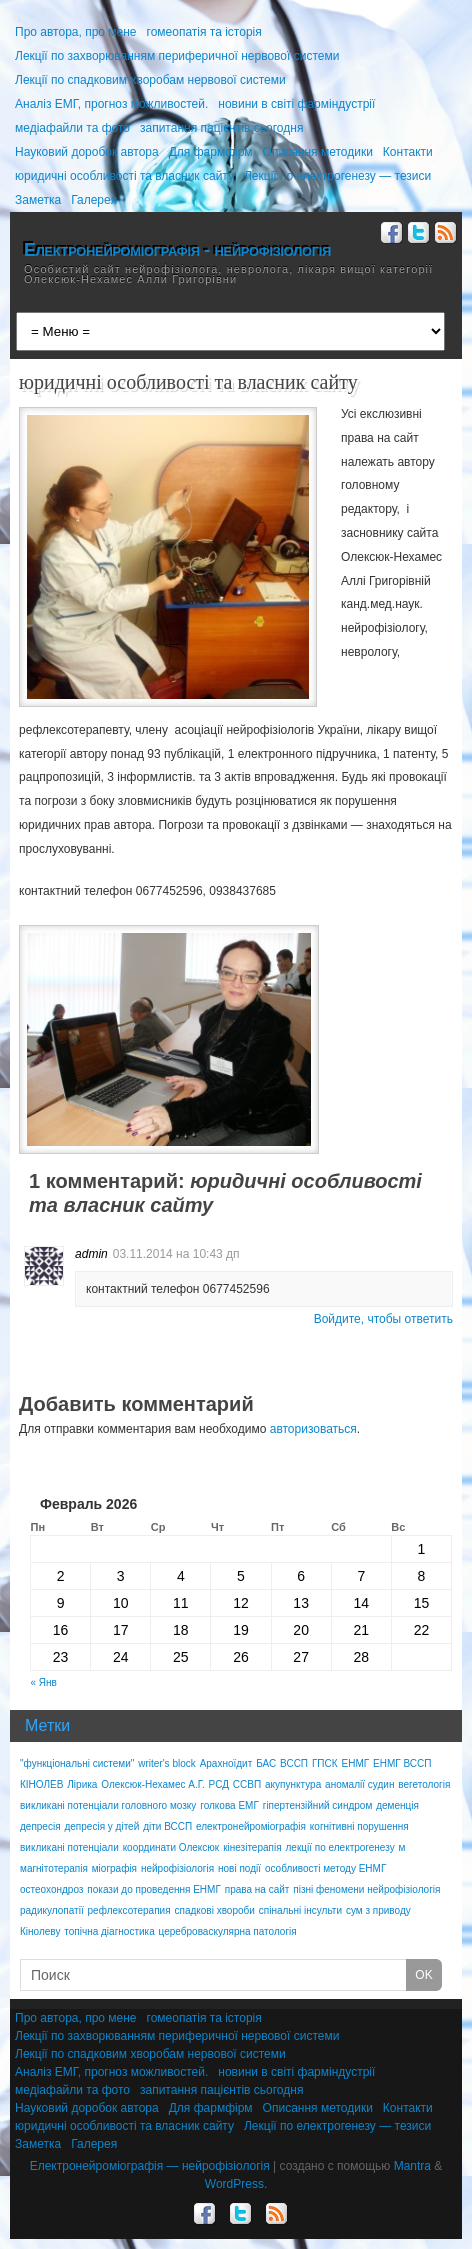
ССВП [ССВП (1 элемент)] (247, 1784)
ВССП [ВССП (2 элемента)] (294, 1763)
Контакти (408, 152)
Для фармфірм (211, 152)
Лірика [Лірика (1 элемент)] (82, 1784)
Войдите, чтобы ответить (383, 1319)
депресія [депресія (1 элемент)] (40, 1826)
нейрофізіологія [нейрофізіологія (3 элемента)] (177, 1868)
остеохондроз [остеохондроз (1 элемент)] (51, 1889)
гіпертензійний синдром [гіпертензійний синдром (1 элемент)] (318, 1805)
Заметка (38, 200)
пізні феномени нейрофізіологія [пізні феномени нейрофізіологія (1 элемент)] (366, 1889)
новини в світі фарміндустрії (296, 104)
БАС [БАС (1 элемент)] (266, 1763)
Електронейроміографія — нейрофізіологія (150, 2166)
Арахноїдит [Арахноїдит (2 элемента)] (226, 1763)
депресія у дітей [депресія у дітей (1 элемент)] (101, 1826)
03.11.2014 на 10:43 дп (176, 1254)
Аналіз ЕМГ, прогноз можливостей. (111, 104)
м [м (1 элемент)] (402, 1847)
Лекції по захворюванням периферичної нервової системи (177, 56)
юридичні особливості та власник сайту (124, 176)
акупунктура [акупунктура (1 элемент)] (293, 1784)
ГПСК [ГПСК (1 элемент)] (325, 1763)
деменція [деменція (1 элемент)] (397, 1805)
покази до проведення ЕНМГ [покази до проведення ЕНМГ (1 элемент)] (154, 1889)
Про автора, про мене (76, 32)
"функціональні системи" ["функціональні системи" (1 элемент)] (77, 1763)
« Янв (44, 1682)
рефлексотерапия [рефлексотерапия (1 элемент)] (129, 1910)
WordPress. (236, 2184)
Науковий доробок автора (87, 152)
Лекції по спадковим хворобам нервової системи (150, 80)
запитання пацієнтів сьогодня (221, 128)
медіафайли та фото (72, 128)
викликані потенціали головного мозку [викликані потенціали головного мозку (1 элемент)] (108, 1805)
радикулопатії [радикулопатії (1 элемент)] (52, 1910)
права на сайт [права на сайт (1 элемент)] (257, 1889)
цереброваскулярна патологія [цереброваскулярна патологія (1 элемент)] (228, 1931)
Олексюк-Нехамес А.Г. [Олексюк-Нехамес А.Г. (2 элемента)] (152, 1784)
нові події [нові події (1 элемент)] (239, 1868)
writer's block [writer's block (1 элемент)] (166, 1763)
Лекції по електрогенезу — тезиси (337, 176)
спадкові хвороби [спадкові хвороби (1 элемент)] (215, 1910)
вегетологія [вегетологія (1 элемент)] (424, 1784)
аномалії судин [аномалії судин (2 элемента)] (359, 1784)
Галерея (94, 200)
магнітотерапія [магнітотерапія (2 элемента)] (54, 1868)
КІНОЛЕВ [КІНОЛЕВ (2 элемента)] (41, 1784)
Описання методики (318, 152)
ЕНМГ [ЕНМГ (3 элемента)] (355, 1763)
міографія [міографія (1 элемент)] (114, 1868)
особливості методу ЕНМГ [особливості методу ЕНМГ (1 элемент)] (325, 1868)
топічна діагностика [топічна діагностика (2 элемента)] (109, 1931)
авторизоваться (313, 1429)
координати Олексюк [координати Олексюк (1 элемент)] (171, 1847)
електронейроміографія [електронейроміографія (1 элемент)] (251, 1826)
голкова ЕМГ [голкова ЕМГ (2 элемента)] (229, 1805)
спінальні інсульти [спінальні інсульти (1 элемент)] (300, 1910)
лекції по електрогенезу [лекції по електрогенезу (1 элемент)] (340, 1847)
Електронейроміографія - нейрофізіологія (177, 250)
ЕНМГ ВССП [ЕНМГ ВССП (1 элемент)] (402, 1763)
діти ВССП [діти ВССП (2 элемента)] (167, 1826)
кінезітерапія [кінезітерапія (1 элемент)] (252, 1847)
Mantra (412, 2166)
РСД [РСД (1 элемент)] (219, 1784)
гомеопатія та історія (204, 32)
